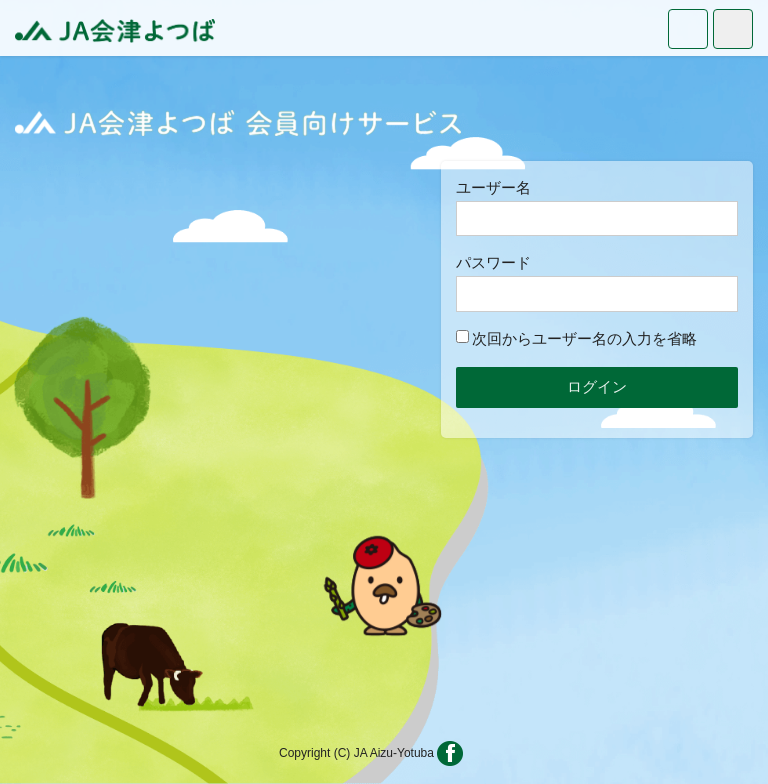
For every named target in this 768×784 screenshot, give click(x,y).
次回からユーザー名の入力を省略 (576, 338)
